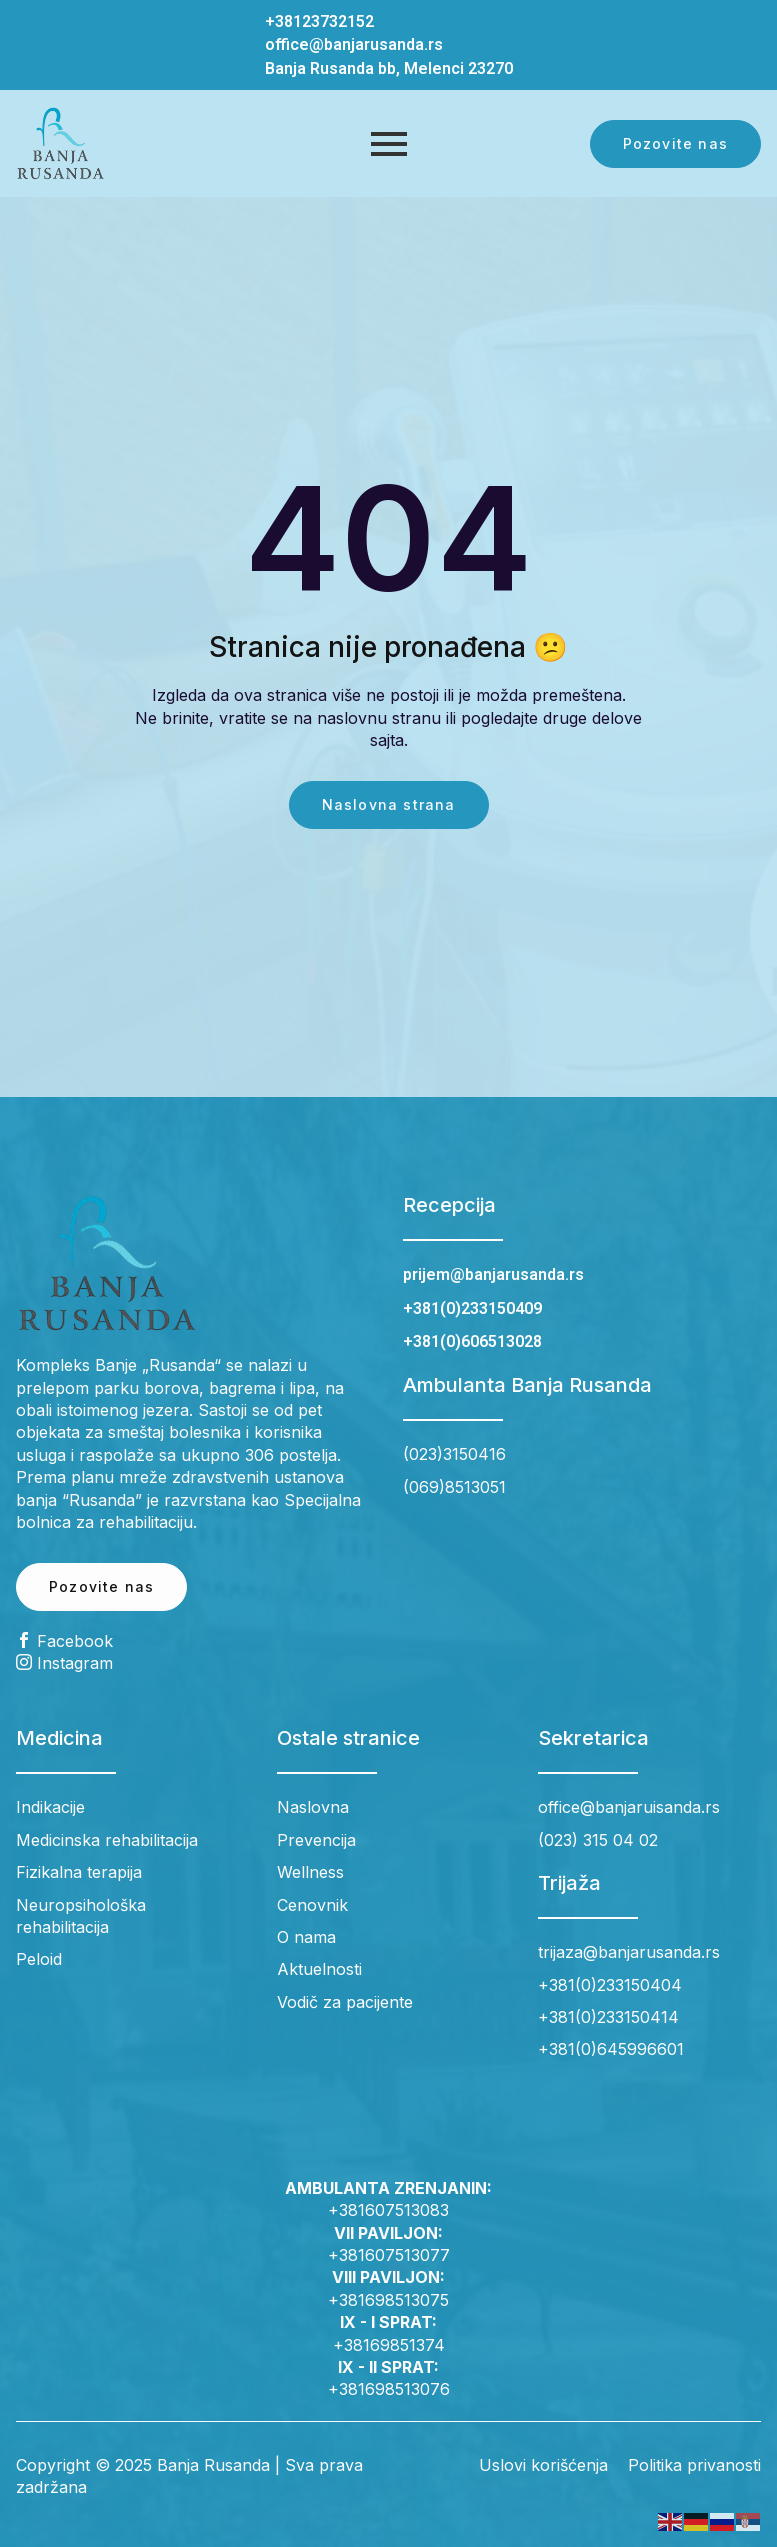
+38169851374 (389, 2345)
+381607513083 (388, 2210)
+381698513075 (388, 2300)
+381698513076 (389, 2389)
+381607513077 (389, 2255)
